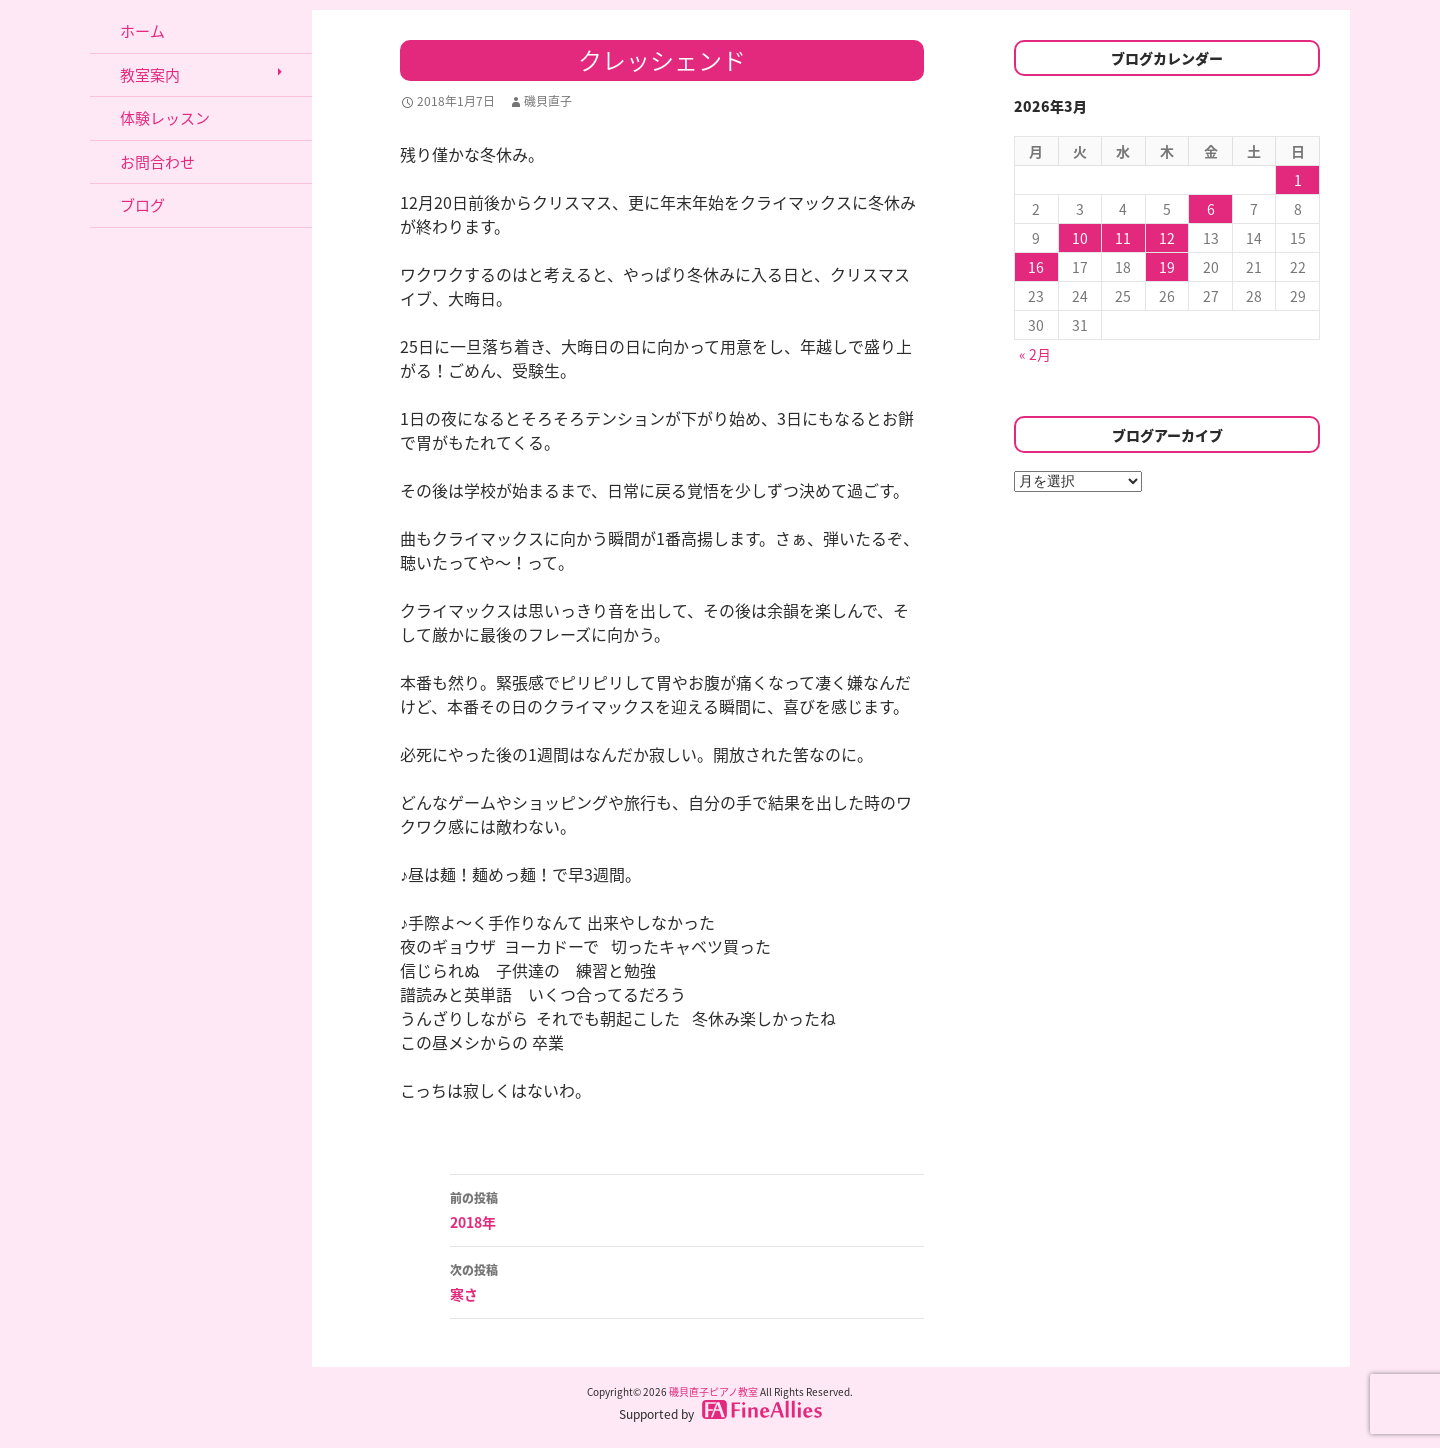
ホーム (142, 31)
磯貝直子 (548, 101)
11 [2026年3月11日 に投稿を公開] (1123, 238)
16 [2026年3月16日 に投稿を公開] (1036, 267)
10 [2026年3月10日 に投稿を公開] (1080, 238)
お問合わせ (157, 162)
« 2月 (1035, 354)
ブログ (142, 205)
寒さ (687, 1281)
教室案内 (150, 75)
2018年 (687, 1209)
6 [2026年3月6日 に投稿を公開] (1211, 209)
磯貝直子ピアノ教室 (713, 1391)
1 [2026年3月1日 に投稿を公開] (1298, 180)
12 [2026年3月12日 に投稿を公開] (1167, 238)
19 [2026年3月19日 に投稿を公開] (1167, 267)
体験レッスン (165, 118)
